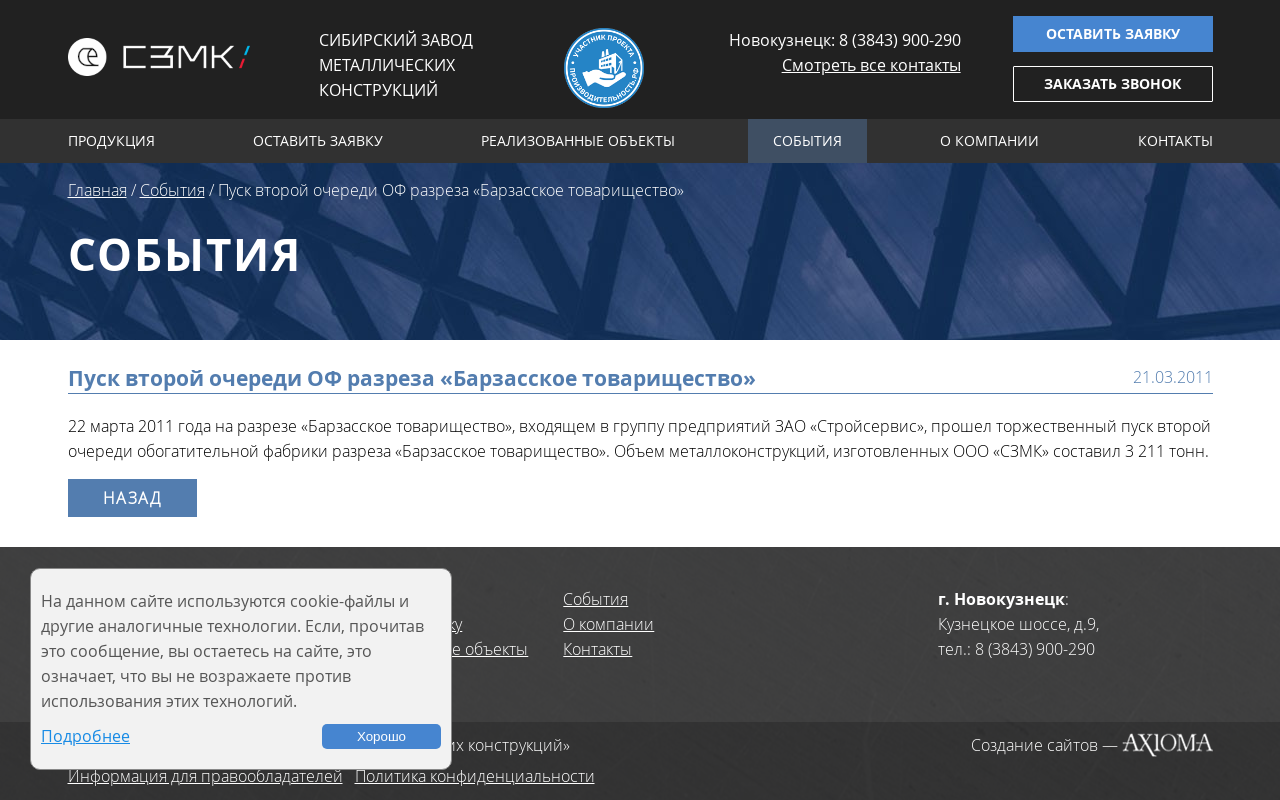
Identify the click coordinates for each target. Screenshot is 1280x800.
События (807, 140)
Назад (132, 498)
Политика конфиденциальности (475, 776)
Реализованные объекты (578, 140)
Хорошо (381, 736)
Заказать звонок (1112, 83)
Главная (97, 190)
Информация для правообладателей (205, 776)
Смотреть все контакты (871, 65)
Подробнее (85, 736)
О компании (989, 140)
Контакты (1175, 140)
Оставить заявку (1113, 33)
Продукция (111, 140)
